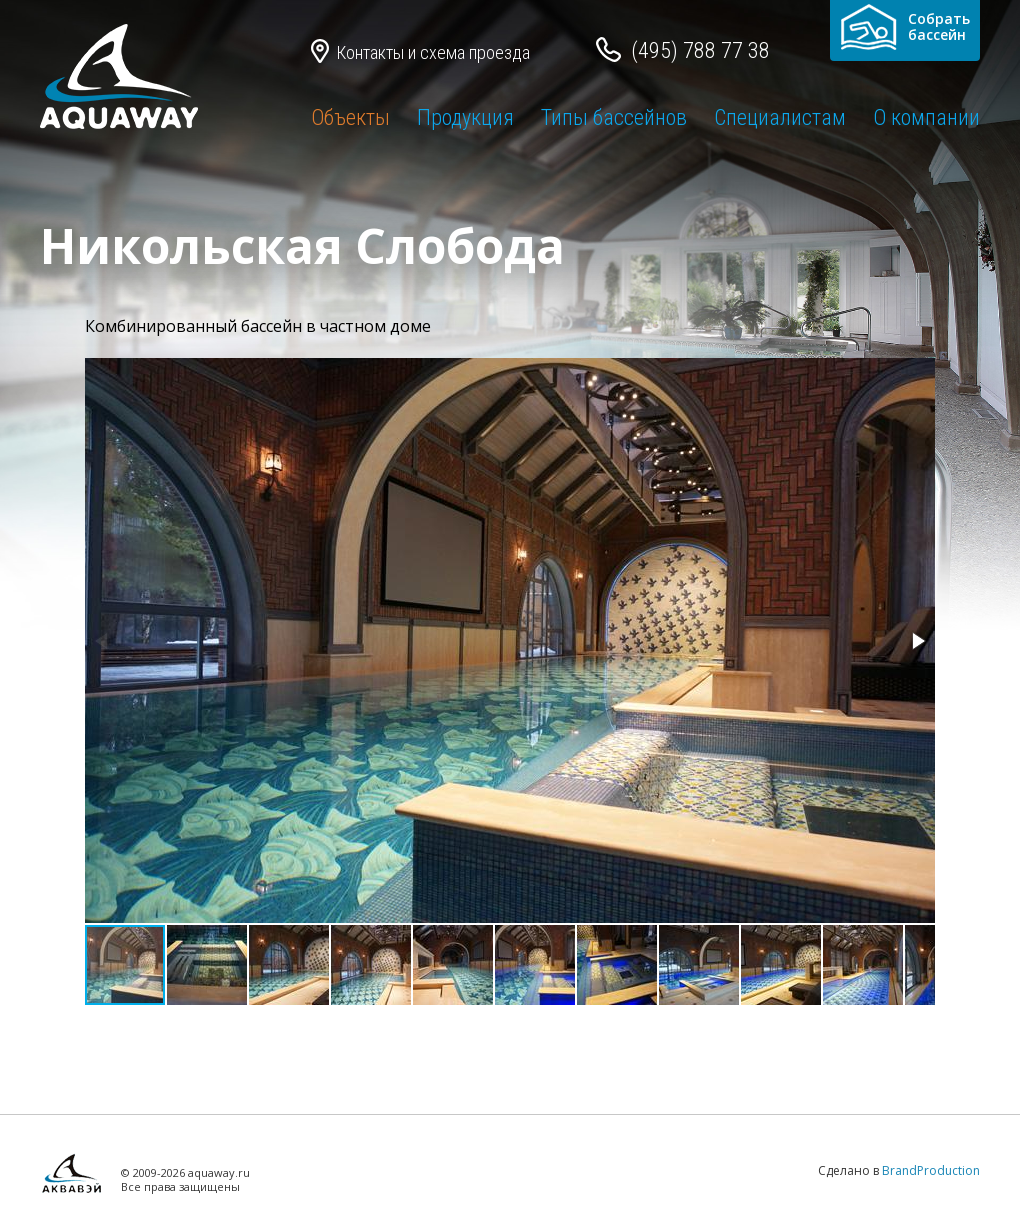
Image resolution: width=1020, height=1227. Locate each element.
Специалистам (780, 117)
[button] (917, 641)
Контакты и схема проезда (433, 52)
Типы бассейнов (614, 117)
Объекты (350, 117)
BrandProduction (931, 1170)
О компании (926, 117)
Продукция (465, 117)
